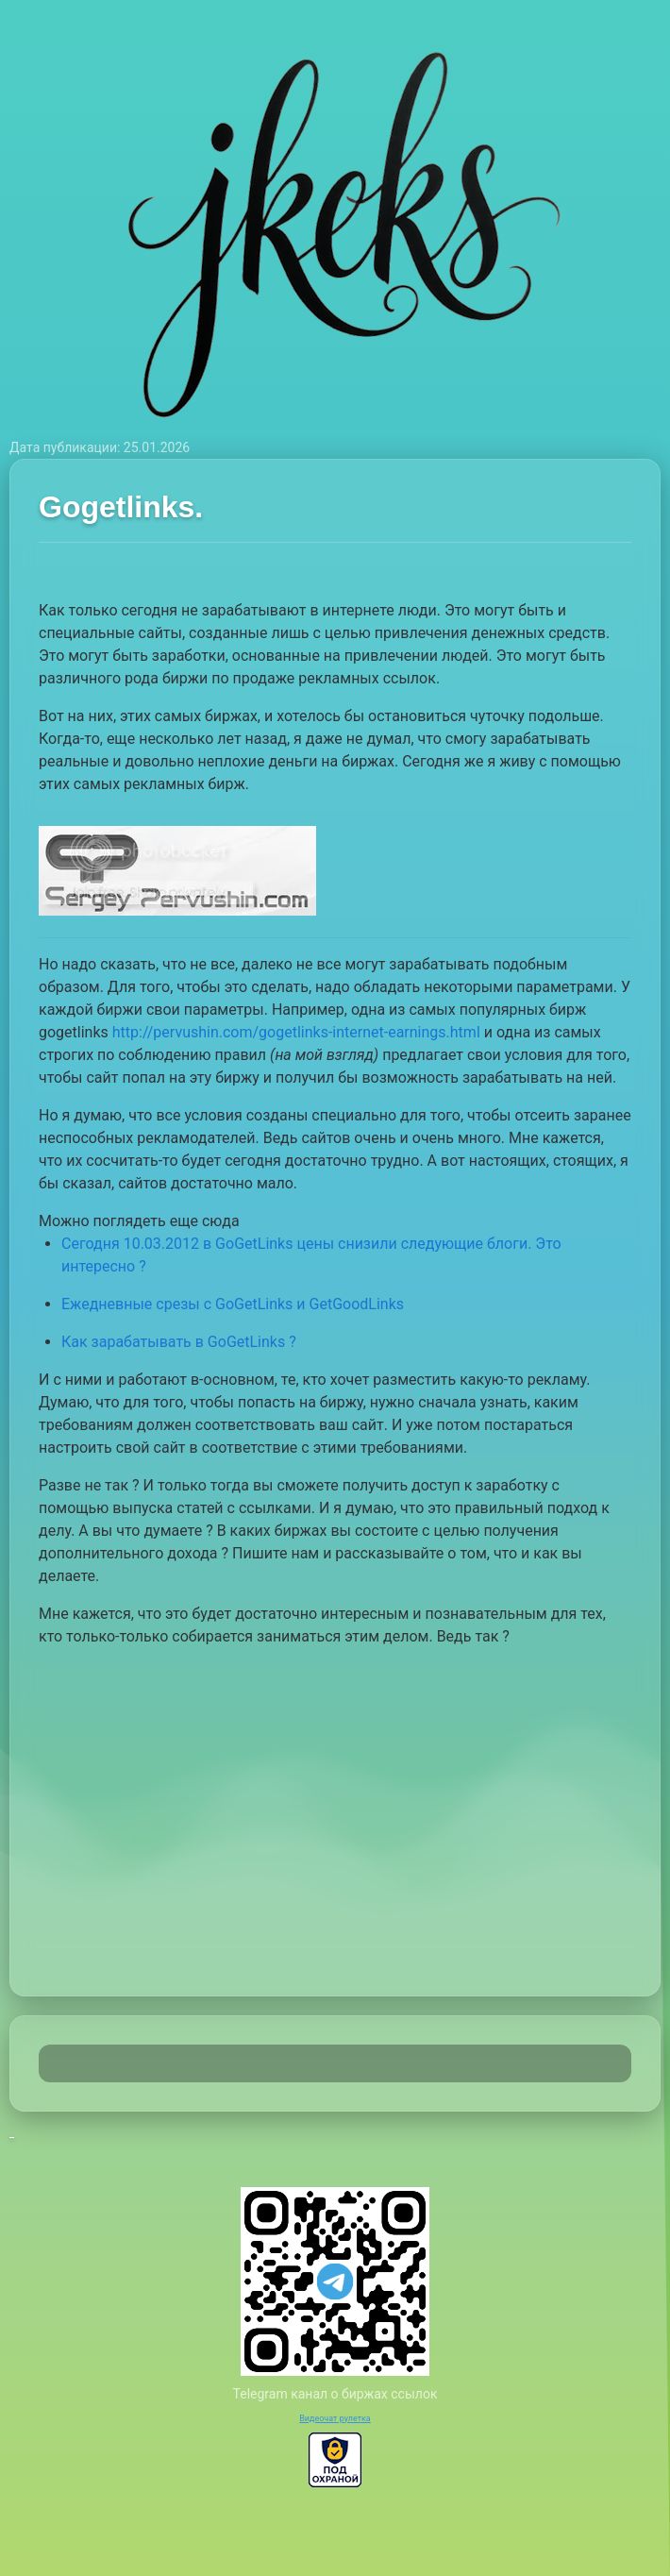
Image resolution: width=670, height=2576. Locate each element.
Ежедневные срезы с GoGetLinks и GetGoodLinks (232, 1304)
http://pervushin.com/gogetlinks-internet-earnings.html (296, 1032)
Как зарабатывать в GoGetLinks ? (178, 1342)
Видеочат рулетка (335, 2418)
